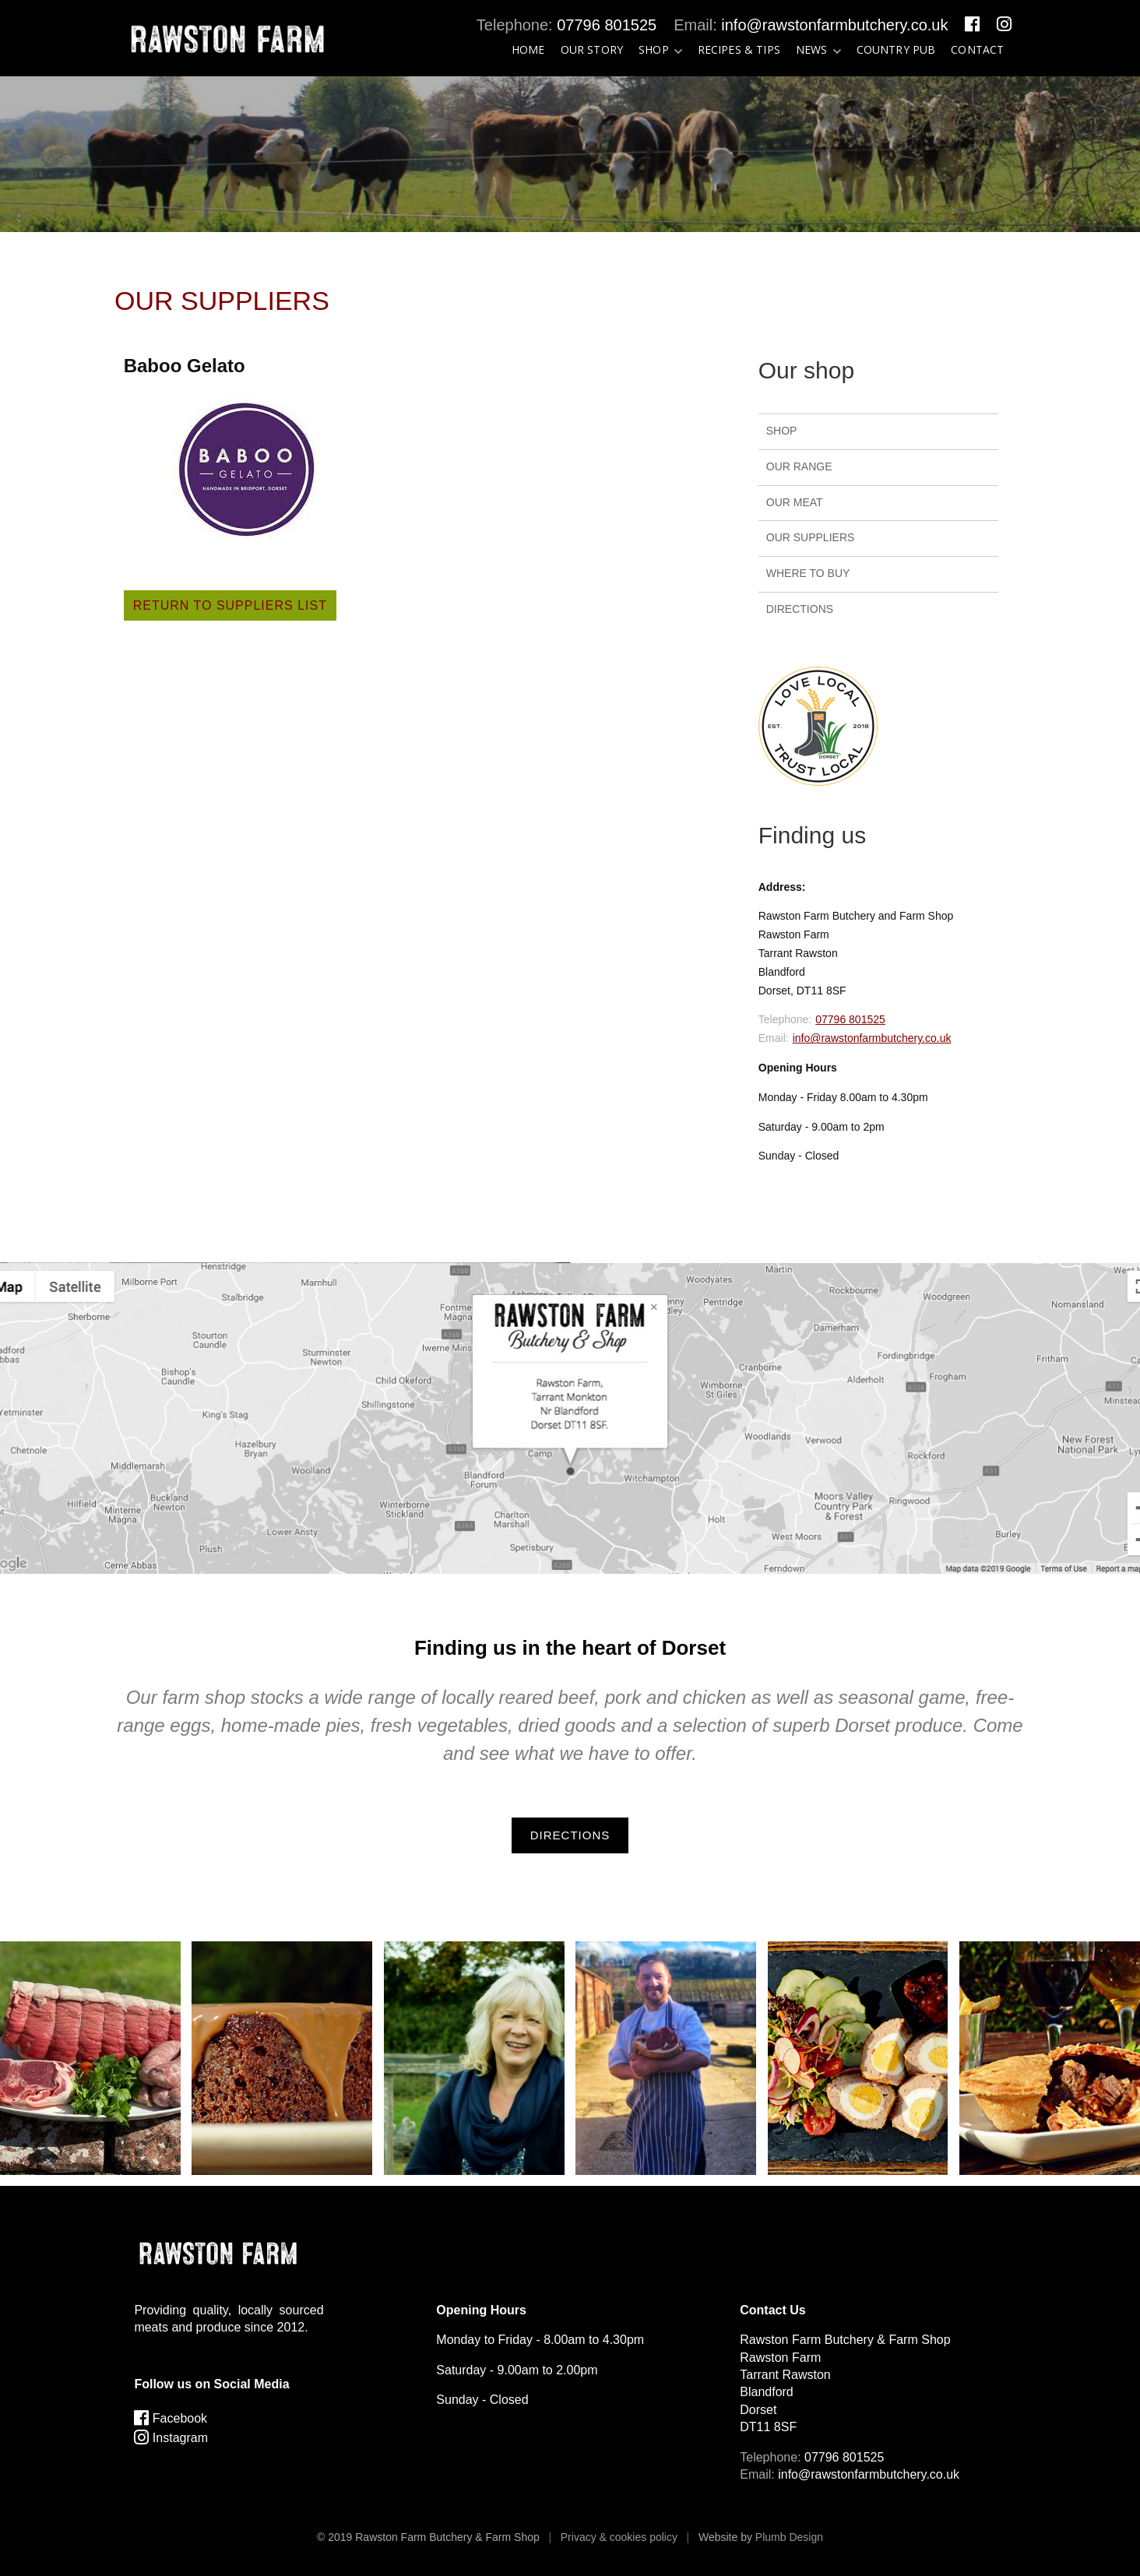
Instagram (171, 2437)
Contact (977, 49)
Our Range (799, 466)
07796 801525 (606, 24)
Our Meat (794, 502)
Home (528, 49)
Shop (654, 49)
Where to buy (808, 573)
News (812, 49)
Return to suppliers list (230, 605)
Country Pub (896, 49)
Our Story (592, 49)
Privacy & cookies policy (619, 2537)
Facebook (170, 2418)
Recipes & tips (739, 49)
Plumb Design (789, 2537)
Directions (799, 609)
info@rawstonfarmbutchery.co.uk (834, 24)
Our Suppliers (810, 537)
